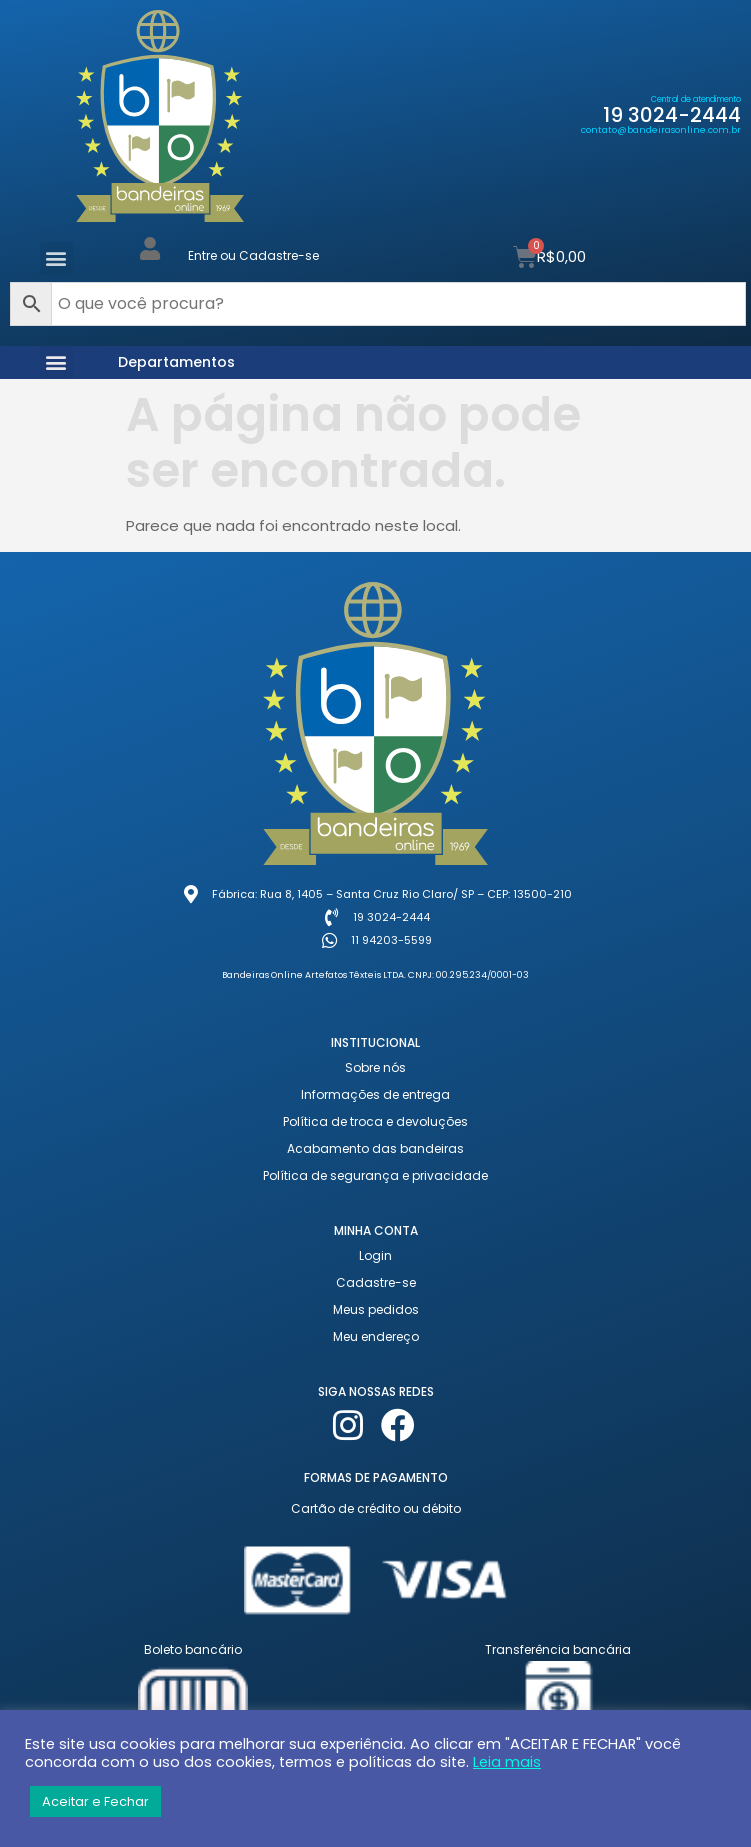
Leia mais (507, 1762)
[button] (56, 258)
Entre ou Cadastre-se (253, 255)
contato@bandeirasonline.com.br (661, 130)
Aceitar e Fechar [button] (95, 1801)
